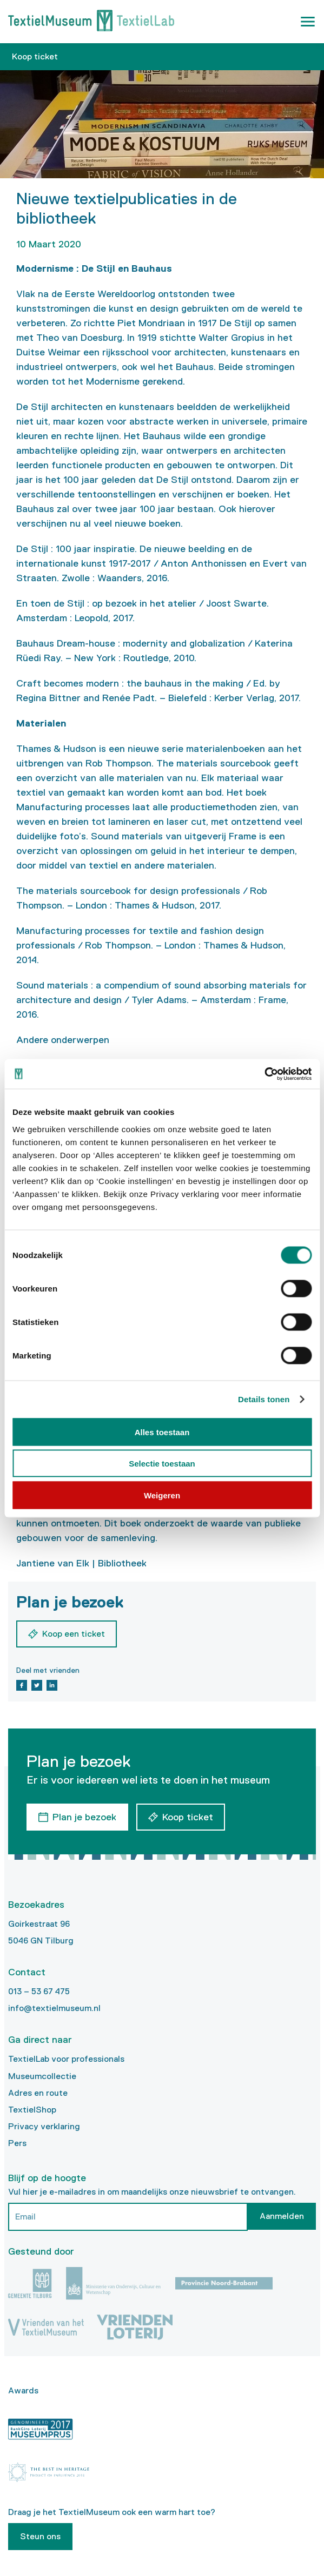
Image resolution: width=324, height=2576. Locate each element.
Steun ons (40, 2536)
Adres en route (38, 2092)
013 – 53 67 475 (39, 1991)
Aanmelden (282, 2216)
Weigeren (162, 1494)
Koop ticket (35, 56)
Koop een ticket (73, 1633)
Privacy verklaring (44, 2126)
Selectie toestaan (162, 1463)
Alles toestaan (162, 1431)
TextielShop (32, 2109)
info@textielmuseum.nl (54, 2008)
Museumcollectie (42, 2076)
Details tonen (263, 1399)
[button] (308, 21)
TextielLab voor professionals (66, 2058)
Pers (17, 2143)
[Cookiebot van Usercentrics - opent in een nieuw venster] (264, 1074)
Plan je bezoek (84, 1817)
